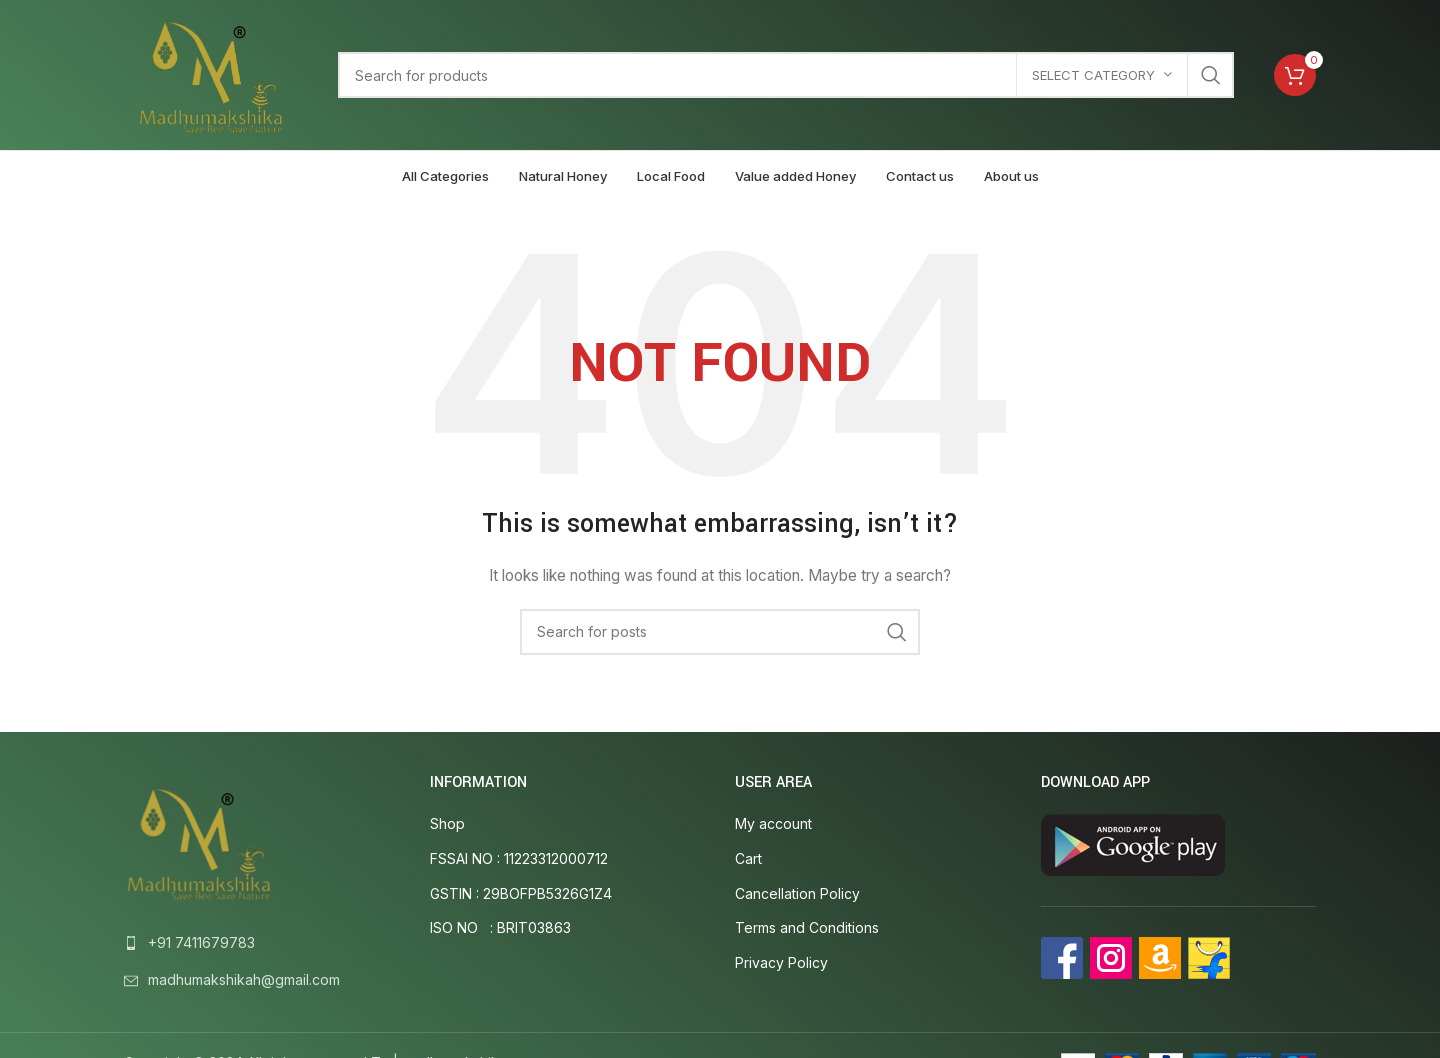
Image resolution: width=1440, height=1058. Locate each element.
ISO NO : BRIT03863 (500, 927)
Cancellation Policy (797, 893)
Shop (447, 823)
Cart (748, 858)
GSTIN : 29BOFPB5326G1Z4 (521, 893)
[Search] (786, 75)
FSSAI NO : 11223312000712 (519, 858)
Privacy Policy (781, 962)
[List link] (262, 943)
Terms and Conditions (807, 927)
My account (773, 823)
